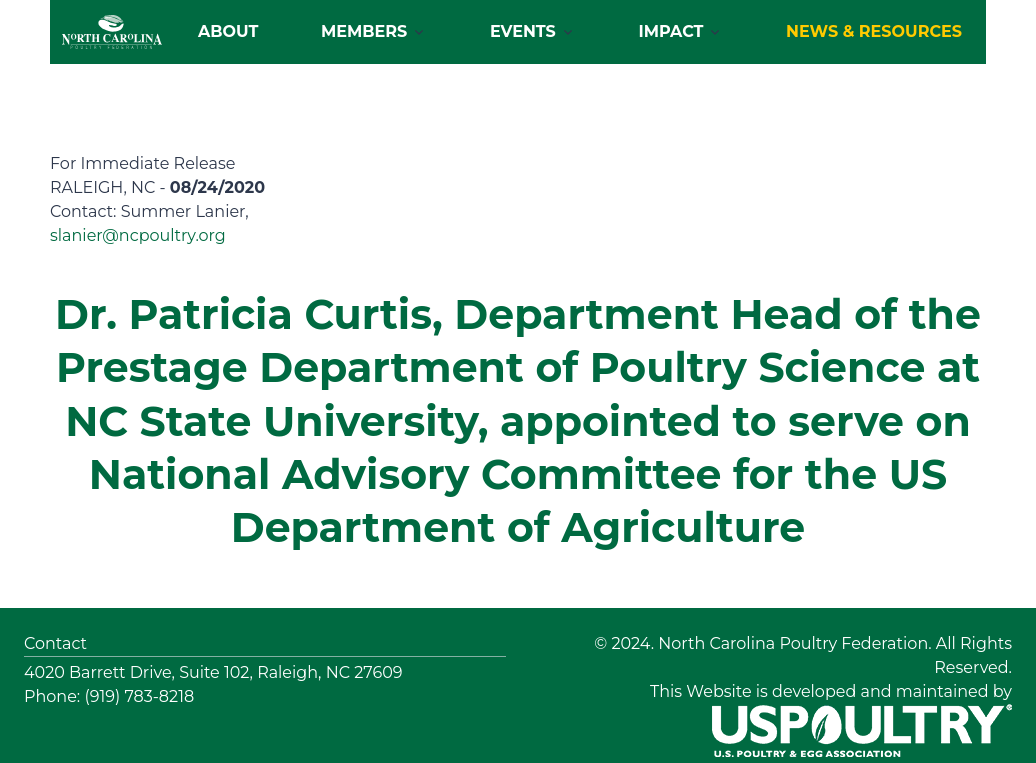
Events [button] (523, 31)
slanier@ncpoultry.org (138, 235)
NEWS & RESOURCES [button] (874, 31)
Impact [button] (671, 31)
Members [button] (364, 31)
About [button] (228, 31)
